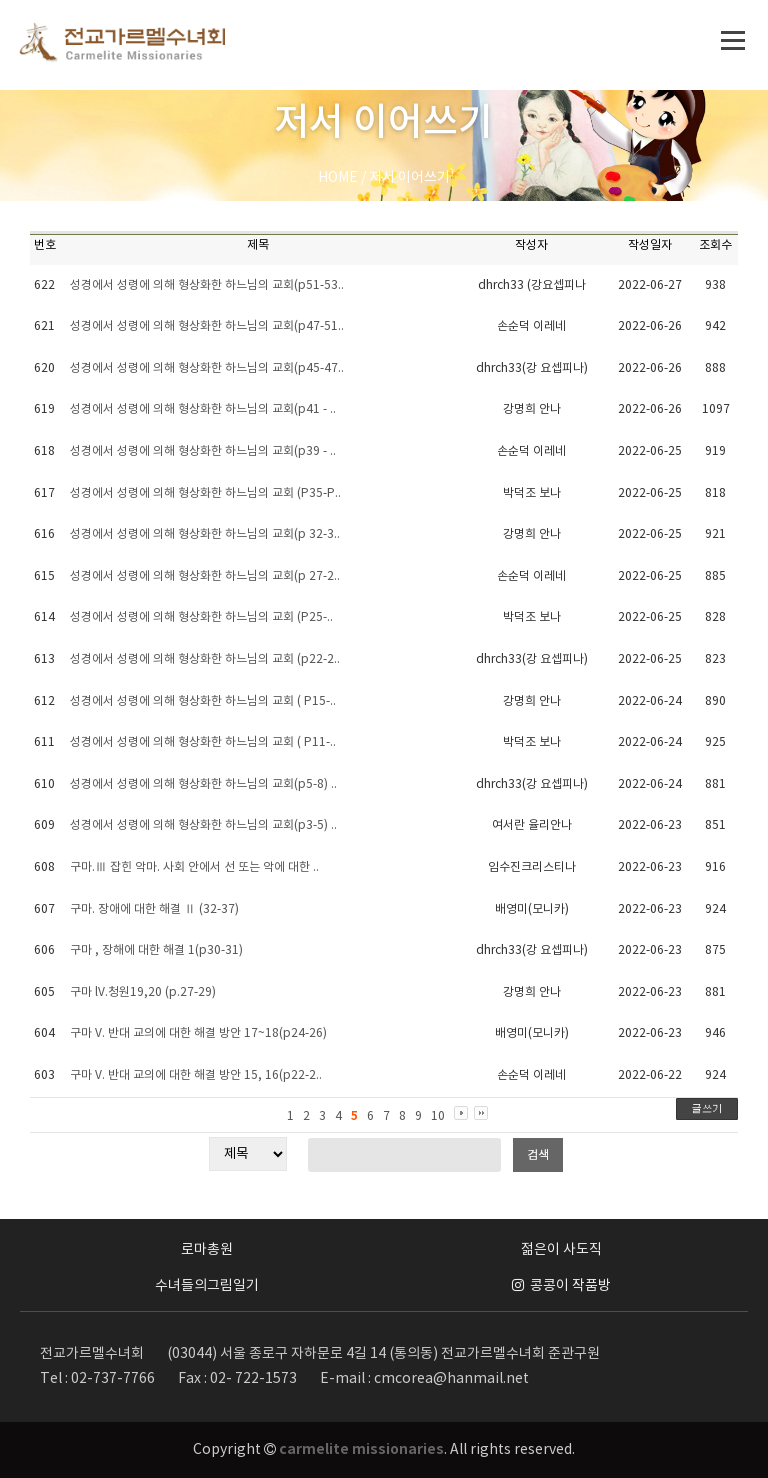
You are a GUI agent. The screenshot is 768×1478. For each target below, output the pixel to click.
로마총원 (207, 1250)
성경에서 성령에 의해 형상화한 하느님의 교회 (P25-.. (201, 617)
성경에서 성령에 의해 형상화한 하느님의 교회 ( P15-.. (203, 701)
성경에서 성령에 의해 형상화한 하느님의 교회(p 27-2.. (205, 576)
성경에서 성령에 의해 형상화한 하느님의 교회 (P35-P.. (205, 493)
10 (438, 1116)
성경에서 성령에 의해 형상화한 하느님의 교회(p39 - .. (203, 451)
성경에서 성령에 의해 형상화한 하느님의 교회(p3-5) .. (203, 825)
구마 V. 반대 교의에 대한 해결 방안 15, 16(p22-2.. (196, 1075)
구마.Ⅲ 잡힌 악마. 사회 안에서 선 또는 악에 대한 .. (194, 867)
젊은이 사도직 (561, 1250)
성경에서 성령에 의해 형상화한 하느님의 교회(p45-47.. (207, 368)
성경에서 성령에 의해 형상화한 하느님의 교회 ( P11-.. (203, 742)
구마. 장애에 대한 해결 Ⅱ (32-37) (154, 909)
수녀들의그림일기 (207, 1286)
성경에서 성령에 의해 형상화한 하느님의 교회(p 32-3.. (205, 534)
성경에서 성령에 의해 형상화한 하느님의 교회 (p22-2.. (205, 659)
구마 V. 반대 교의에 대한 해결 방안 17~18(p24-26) (198, 1033)
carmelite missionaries (361, 1449)
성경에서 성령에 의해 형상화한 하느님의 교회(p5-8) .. (203, 784)
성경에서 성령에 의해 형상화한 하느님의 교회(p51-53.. (207, 285)
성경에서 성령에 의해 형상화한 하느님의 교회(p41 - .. (203, 409)
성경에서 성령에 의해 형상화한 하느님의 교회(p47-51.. (207, 326)
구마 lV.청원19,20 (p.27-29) (143, 992)
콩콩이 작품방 (561, 1286)
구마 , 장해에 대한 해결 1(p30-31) (156, 950)
